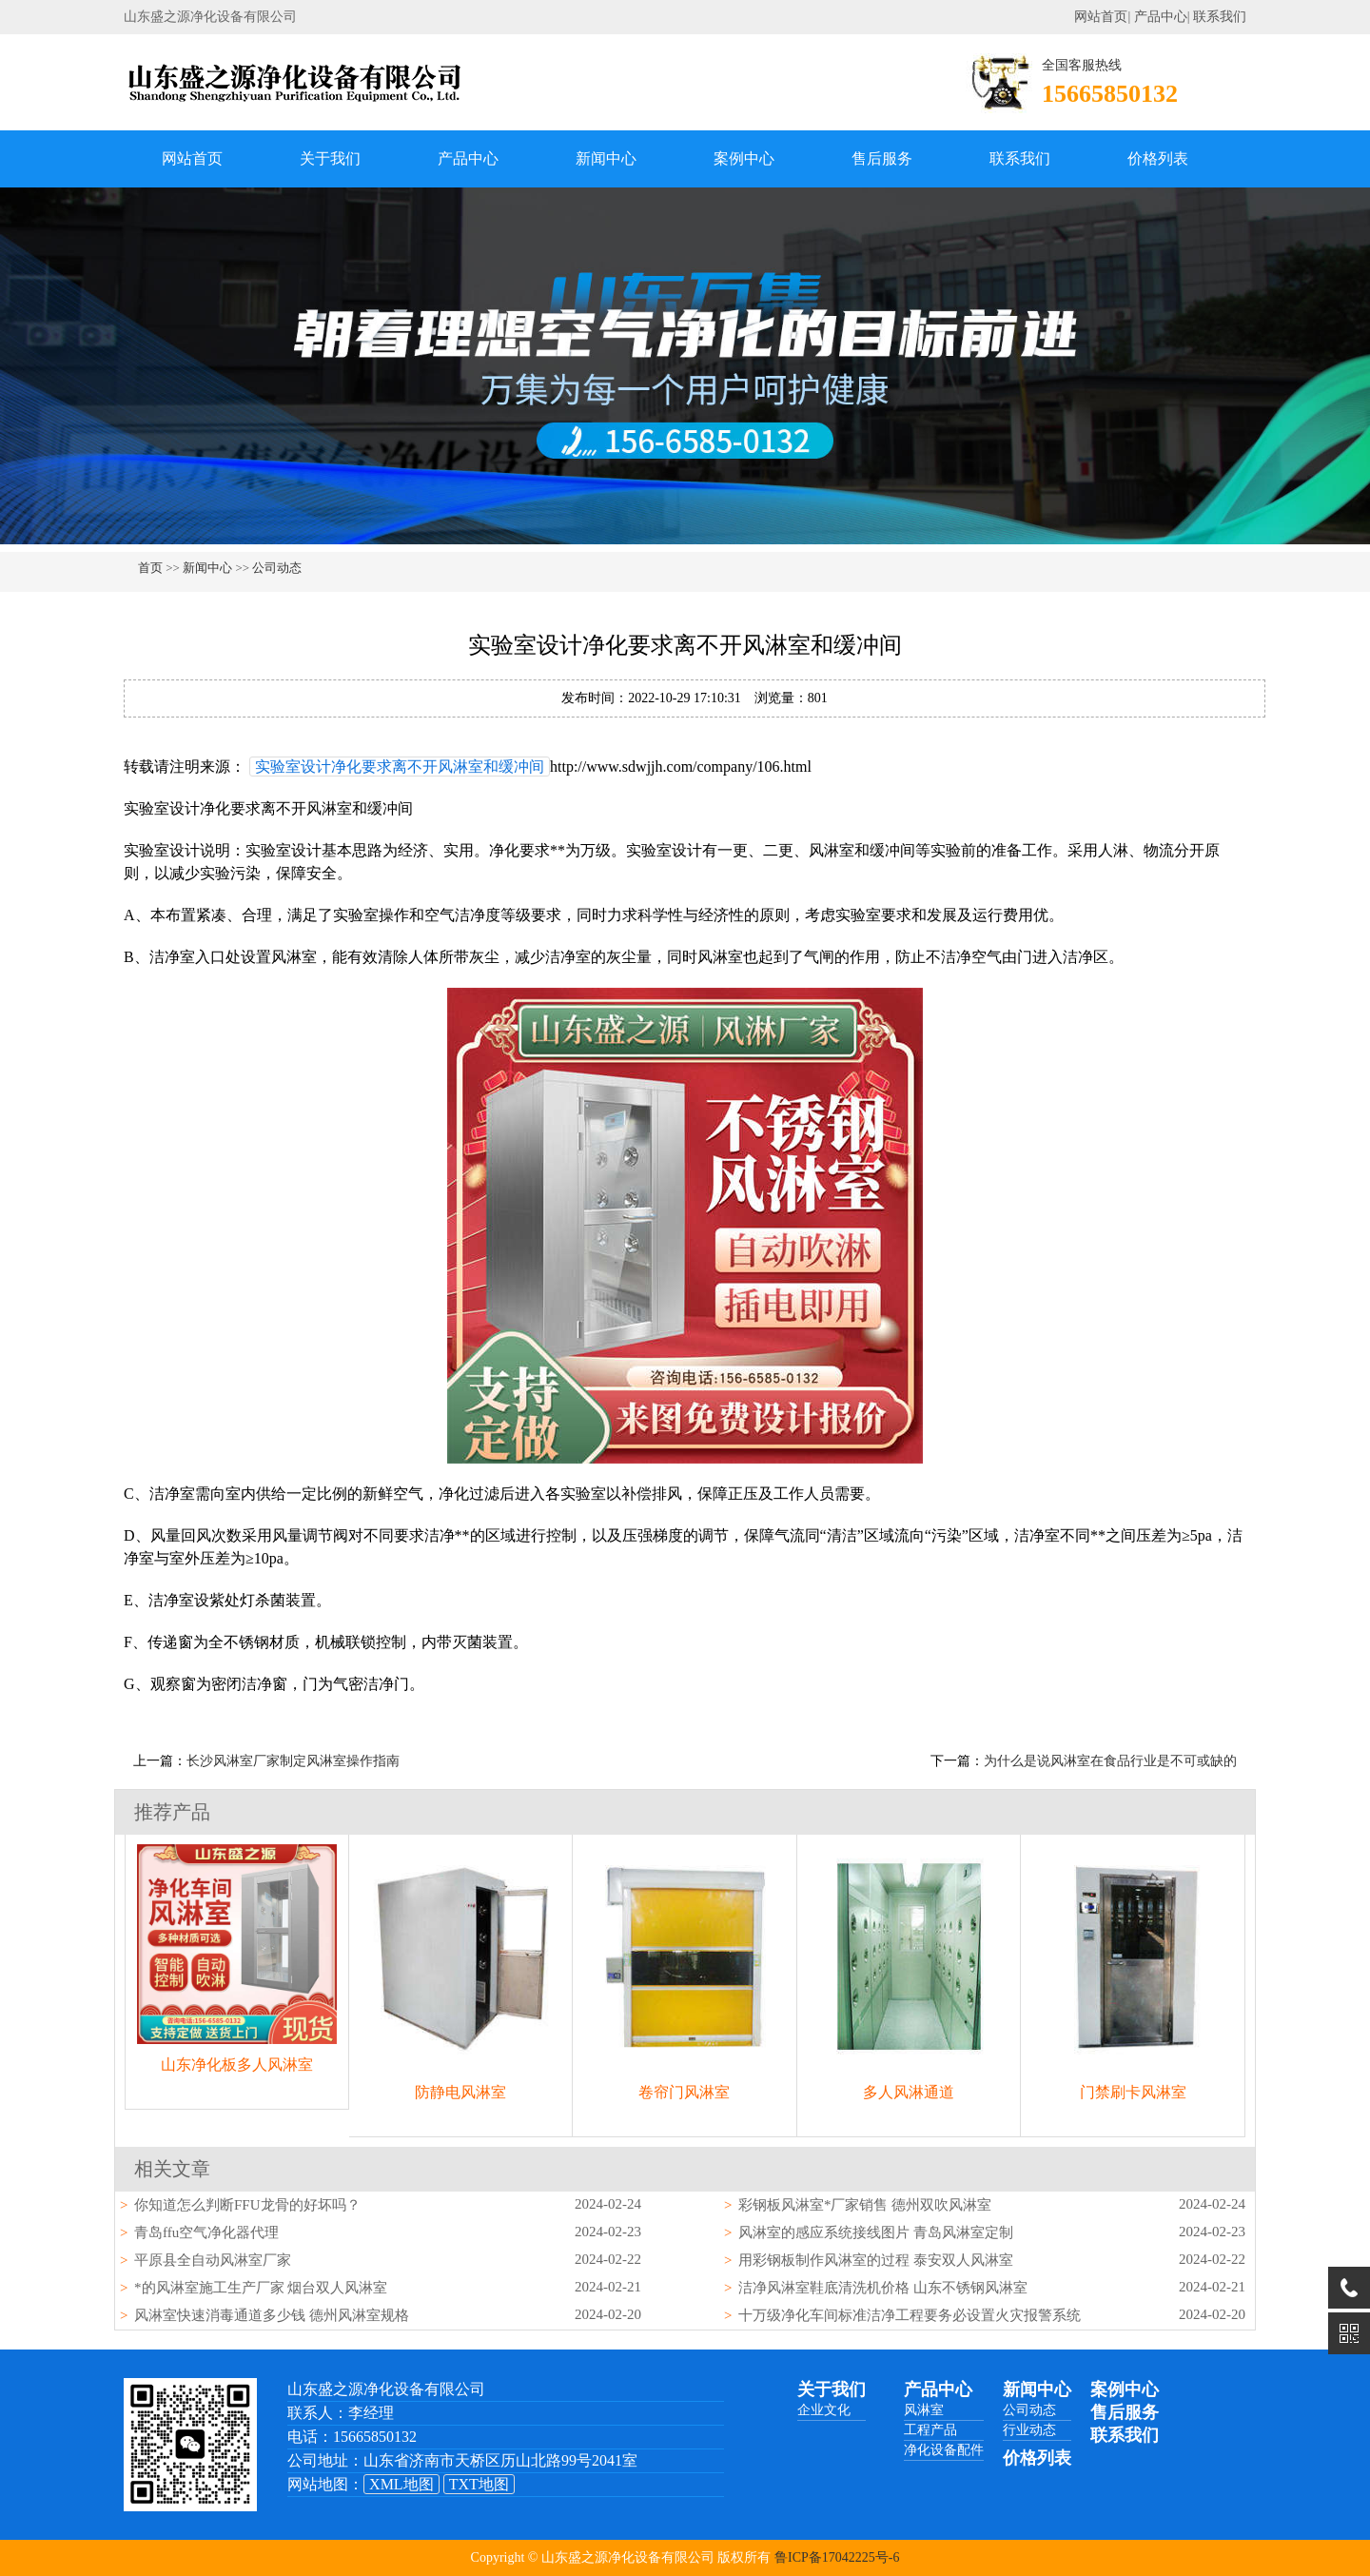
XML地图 (401, 2484)
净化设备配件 (944, 2450)
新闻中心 (606, 158)
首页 (150, 567)
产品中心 (1160, 17)
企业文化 (824, 2410)
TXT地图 (479, 2484)
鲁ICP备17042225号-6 (836, 2557)
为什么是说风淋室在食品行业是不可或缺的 (1110, 1761)
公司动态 (277, 567)
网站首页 (1100, 17)
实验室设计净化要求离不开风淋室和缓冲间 (399, 766)
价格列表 (1157, 158)
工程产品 (930, 2430)
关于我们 (330, 158)
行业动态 (1029, 2430)
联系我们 (1219, 17)
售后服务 (881, 158)
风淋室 (924, 2410)
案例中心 (744, 158)
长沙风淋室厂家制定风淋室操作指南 (293, 1761)
